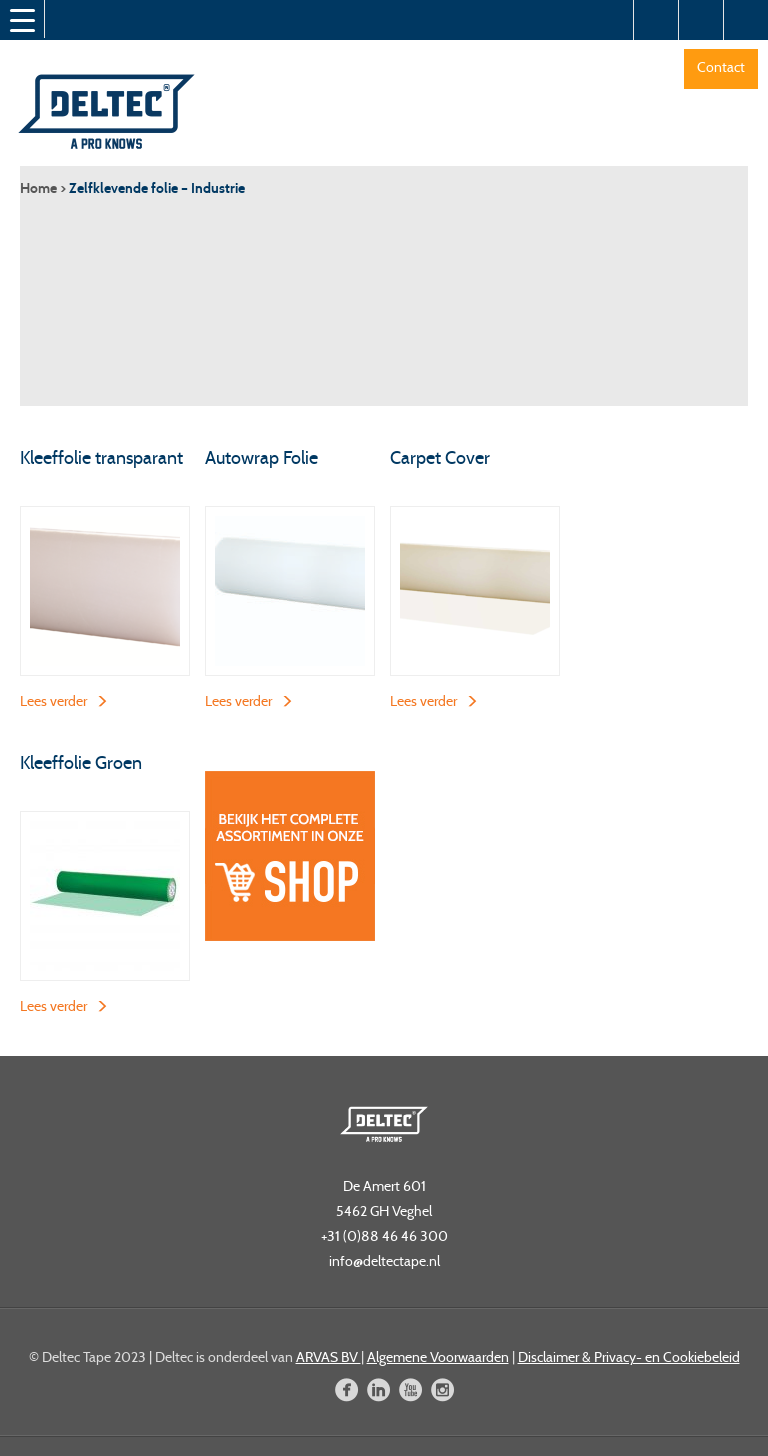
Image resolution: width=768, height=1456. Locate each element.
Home (38, 188)
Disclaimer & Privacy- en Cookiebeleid (629, 1357)
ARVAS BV (328, 1357)
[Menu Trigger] (22, 20)
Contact (721, 67)
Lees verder (53, 701)
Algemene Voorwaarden (438, 1357)
